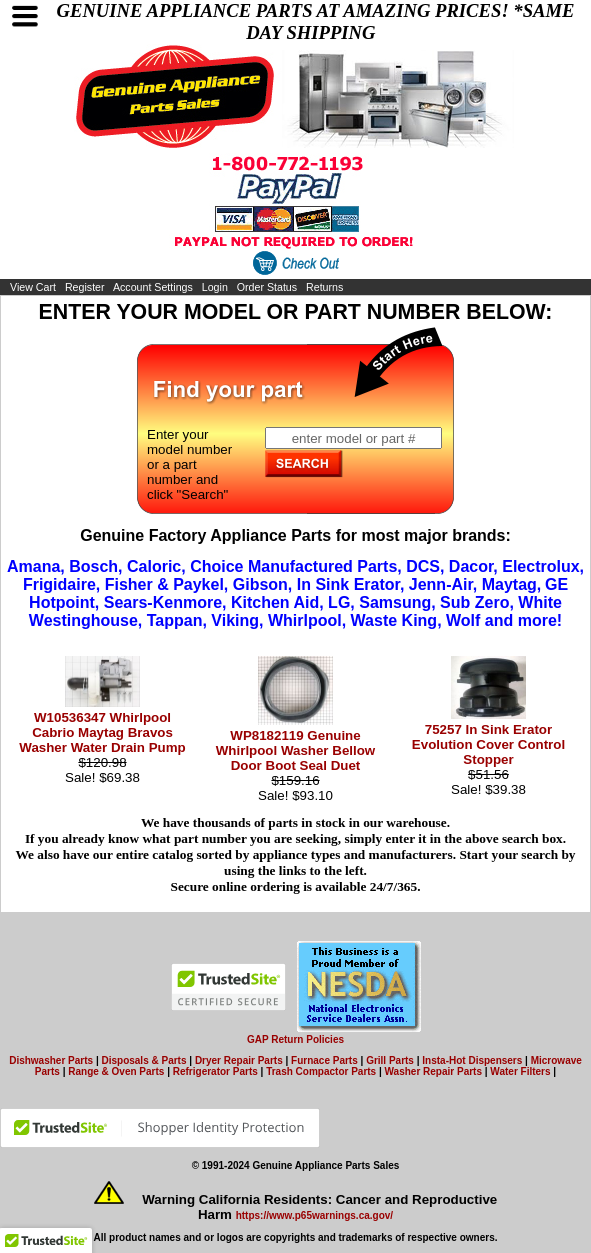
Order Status (267, 287)
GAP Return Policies (295, 1039)
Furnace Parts (324, 1060)
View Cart (33, 287)
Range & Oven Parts (116, 1071)
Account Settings (153, 287)
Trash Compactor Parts (321, 1071)
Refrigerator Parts (215, 1071)
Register (85, 287)
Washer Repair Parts (433, 1071)
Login (215, 287)
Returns (324, 287)
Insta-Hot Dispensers (472, 1060)
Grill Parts (390, 1060)
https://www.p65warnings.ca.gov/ (314, 1215)
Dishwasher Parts (51, 1060)
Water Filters (520, 1071)
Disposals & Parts (143, 1060)
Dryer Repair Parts (239, 1060)
